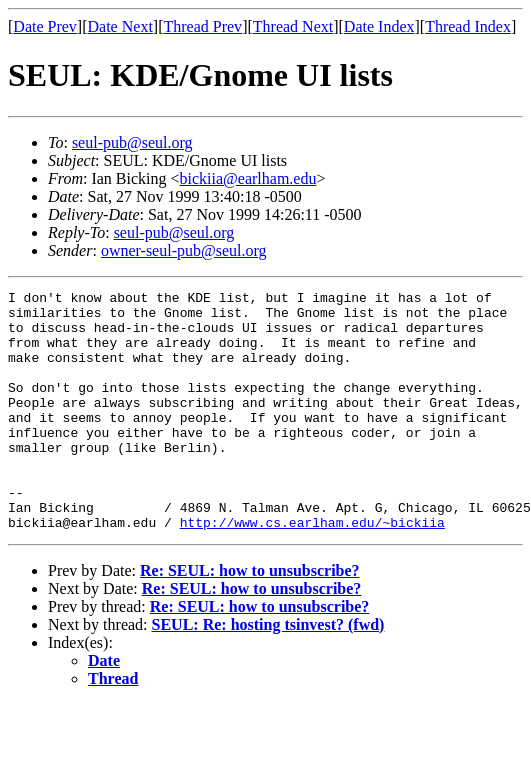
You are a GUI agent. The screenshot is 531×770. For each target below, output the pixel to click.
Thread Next (293, 26)
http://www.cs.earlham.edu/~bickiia (312, 570)
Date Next (120, 26)
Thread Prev (202, 26)
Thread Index (468, 26)
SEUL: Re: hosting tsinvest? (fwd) (268, 672)
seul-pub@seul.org (132, 142)
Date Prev (45, 26)
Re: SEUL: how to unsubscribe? (250, 618)
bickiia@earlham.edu (248, 178)
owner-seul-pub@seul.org (184, 250)
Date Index (379, 26)
